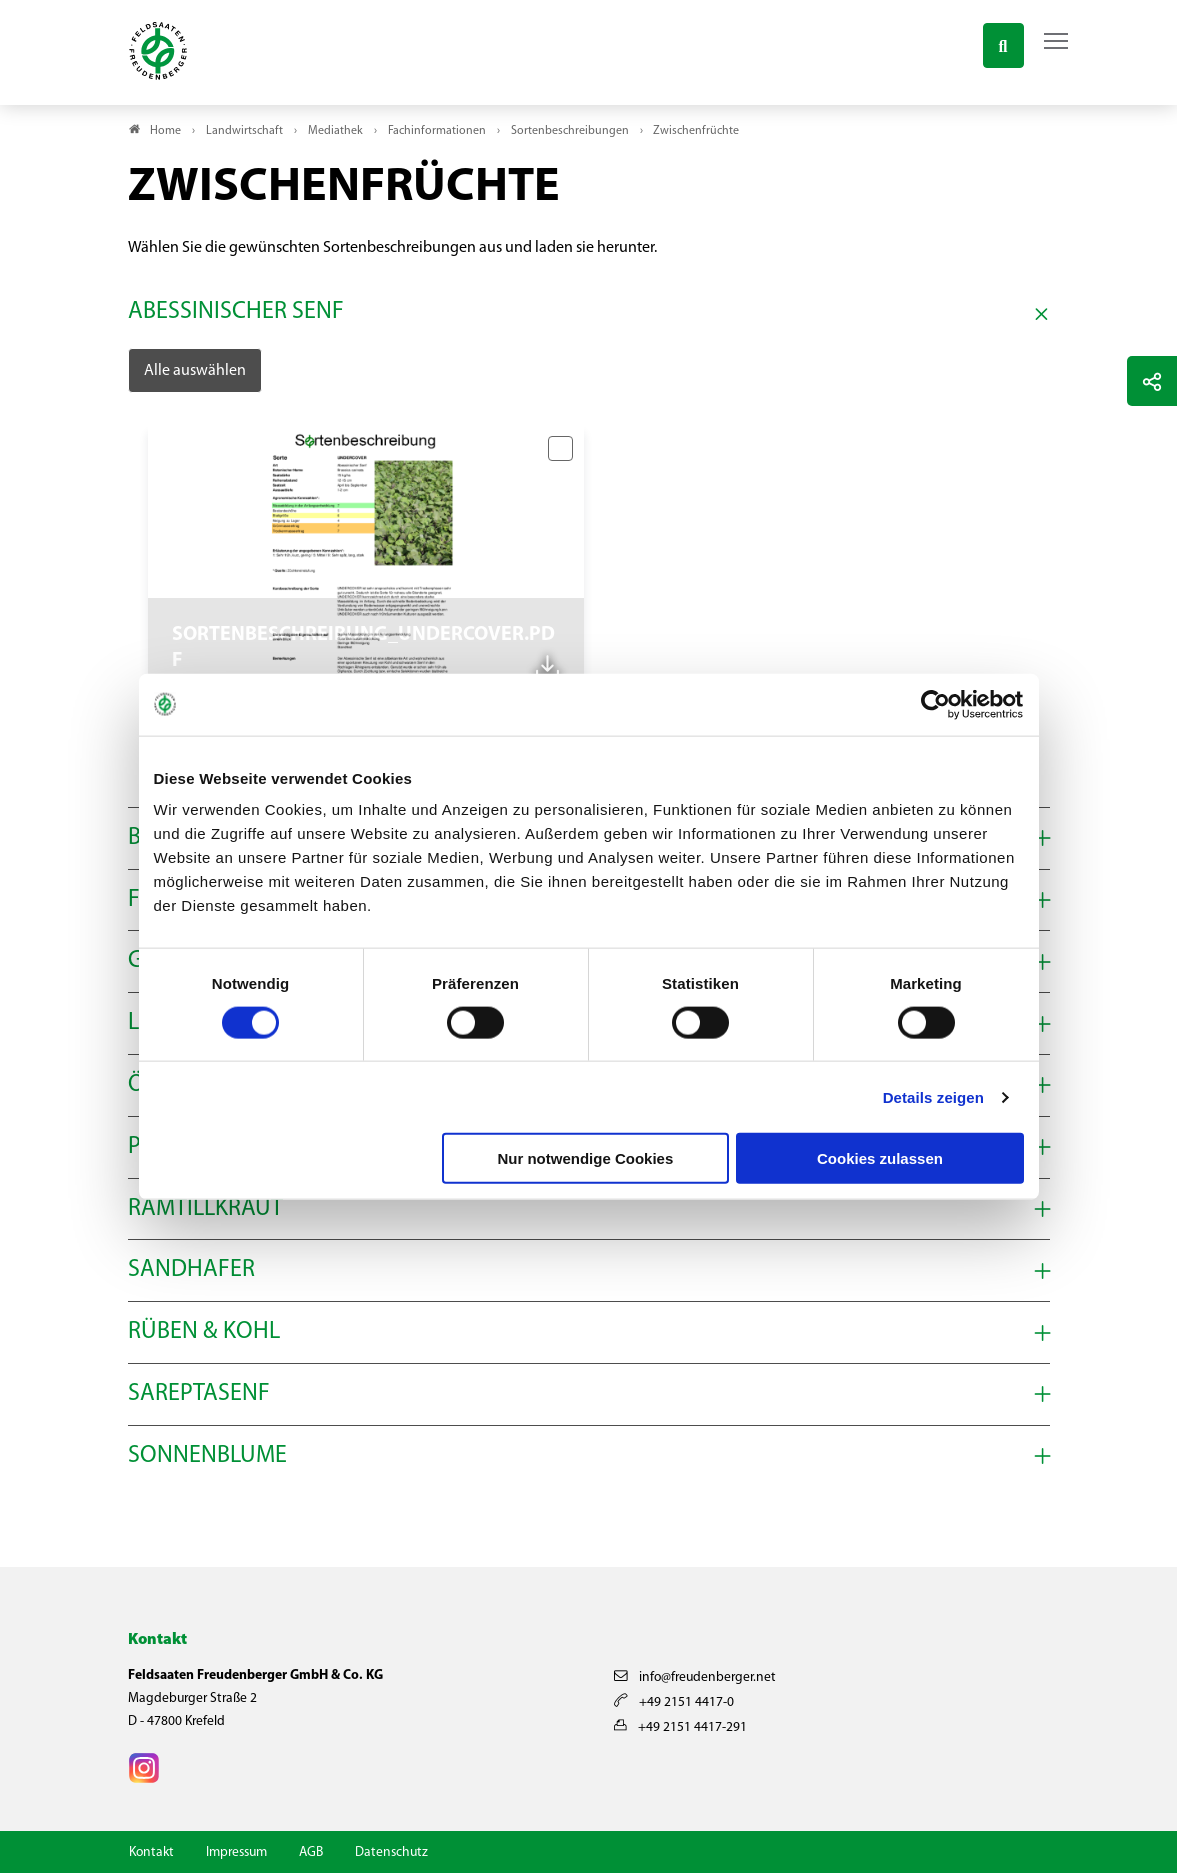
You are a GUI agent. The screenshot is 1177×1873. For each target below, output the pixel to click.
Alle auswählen (195, 371)
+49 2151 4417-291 (680, 1727)
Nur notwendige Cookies (585, 1158)
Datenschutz (391, 1852)
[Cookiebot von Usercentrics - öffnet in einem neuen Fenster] (936, 704)
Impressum (236, 1852)
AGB (311, 1852)
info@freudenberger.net (695, 1677)
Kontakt (151, 1852)
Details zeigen (933, 1096)
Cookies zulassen (880, 1158)
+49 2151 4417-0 (674, 1702)
